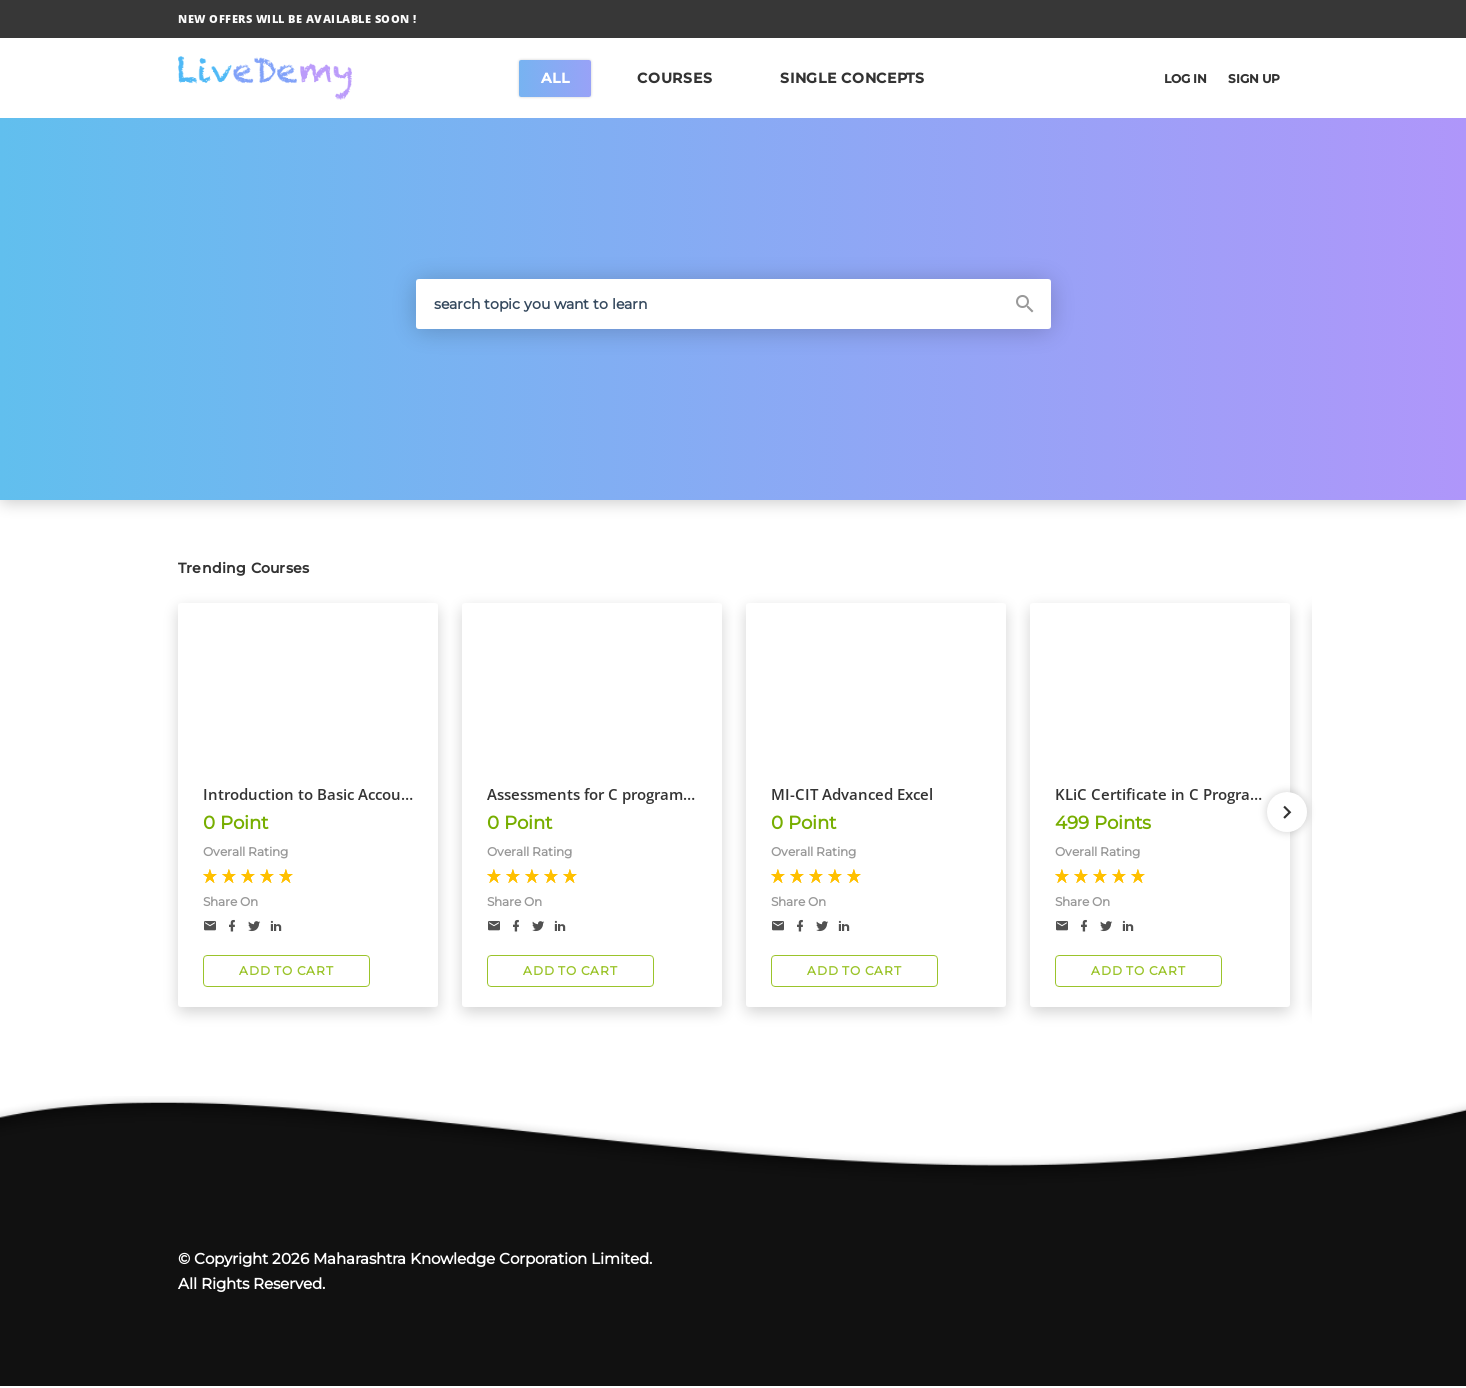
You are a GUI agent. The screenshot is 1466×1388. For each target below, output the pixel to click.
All (555, 78)
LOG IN (1174, 78)
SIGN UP (1250, 78)
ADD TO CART (286, 971)
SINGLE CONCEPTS (852, 78)
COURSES (674, 78)
